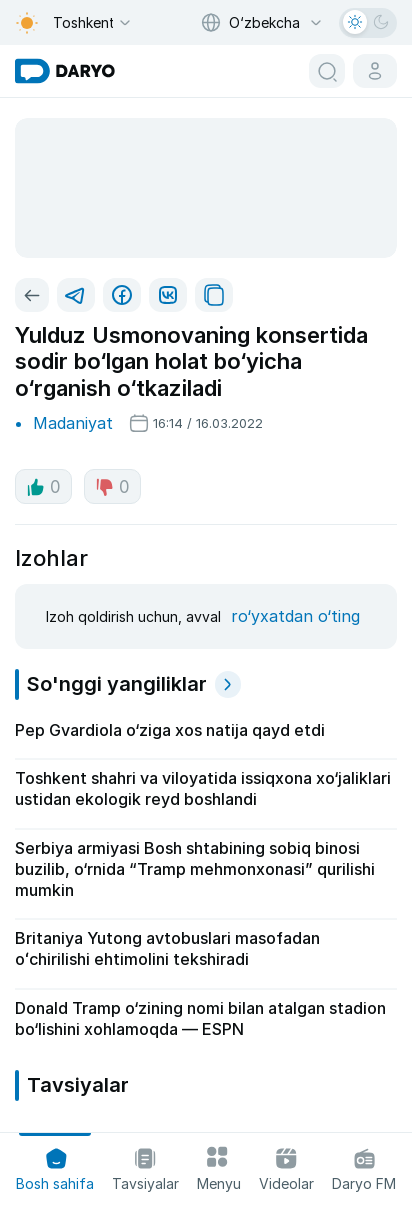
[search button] (327, 71)
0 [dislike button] (112, 487)
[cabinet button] (375, 71)
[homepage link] (65, 71)
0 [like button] (43, 487)
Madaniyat (73, 423)
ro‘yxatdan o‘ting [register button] (295, 616)
